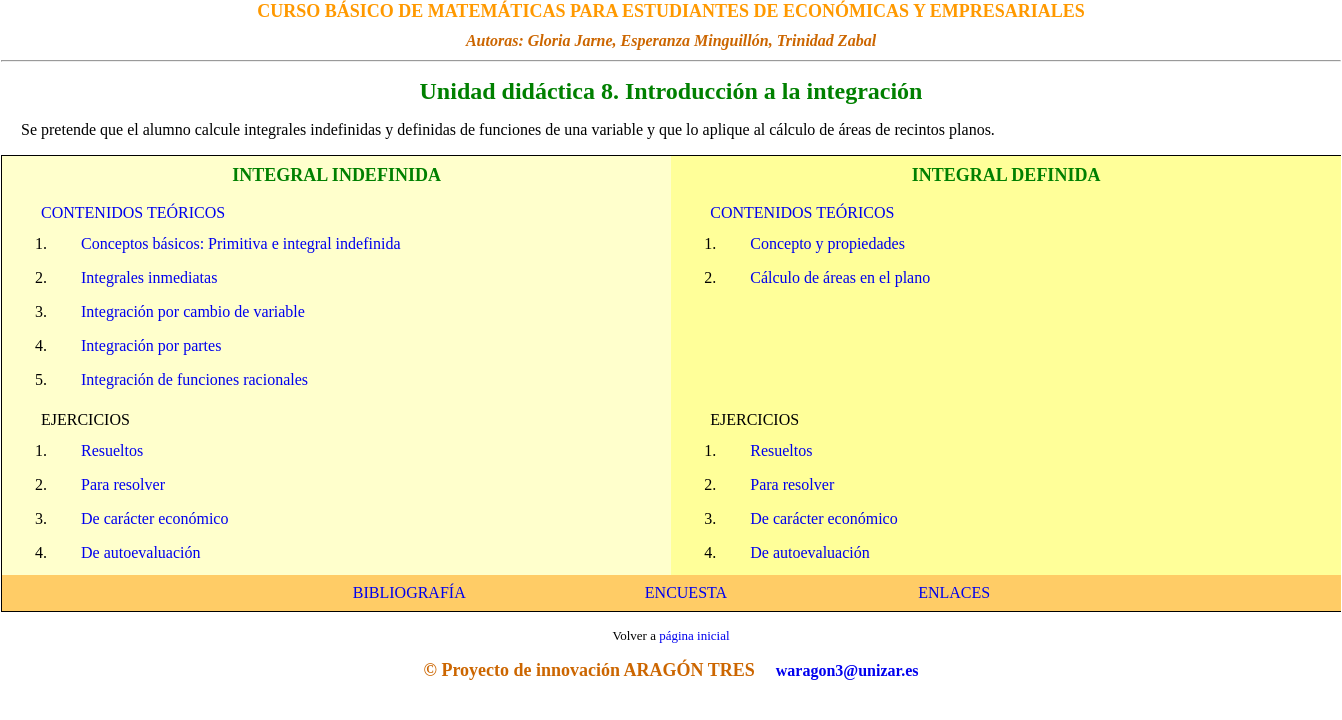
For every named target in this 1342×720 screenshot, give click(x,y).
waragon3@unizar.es (847, 670)
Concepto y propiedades (827, 243)
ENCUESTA (685, 592)
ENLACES (954, 592)
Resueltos (112, 450)
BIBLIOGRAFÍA (409, 592)
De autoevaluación (141, 552)
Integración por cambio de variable (193, 311)
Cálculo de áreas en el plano (840, 277)
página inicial (694, 635)
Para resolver (123, 484)
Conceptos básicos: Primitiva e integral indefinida (240, 243)
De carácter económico (154, 518)
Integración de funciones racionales (194, 379)
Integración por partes (151, 345)
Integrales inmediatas (149, 277)
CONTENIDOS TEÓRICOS (133, 212)
